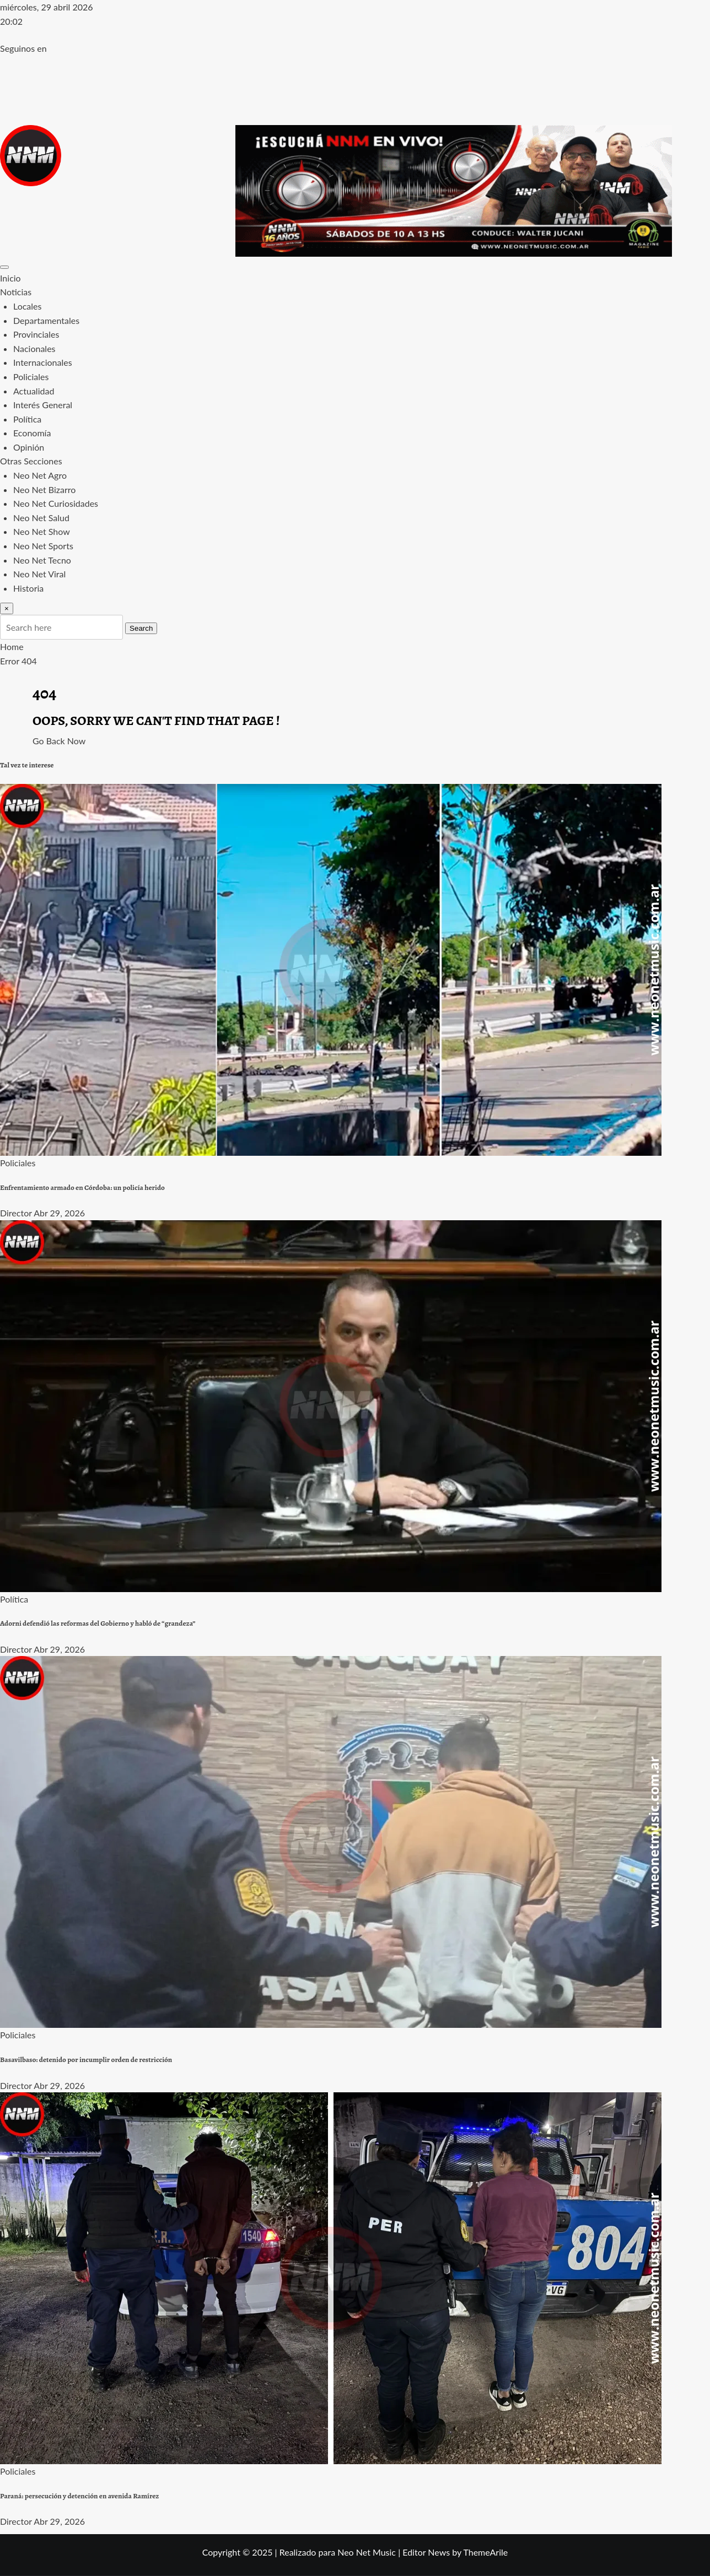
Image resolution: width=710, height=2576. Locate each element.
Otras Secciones (31, 461)
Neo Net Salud (41, 517)
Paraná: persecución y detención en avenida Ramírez (79, 2496)
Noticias (15, 291)
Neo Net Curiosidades (55, 503)
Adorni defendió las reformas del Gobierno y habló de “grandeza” (98, 1623)
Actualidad (33, 391)
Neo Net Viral (39, 574)
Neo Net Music (366, 2552)
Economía (32, 432)
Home (12, 646)
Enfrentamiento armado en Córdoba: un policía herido (82, 1188)
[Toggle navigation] (4, 267)
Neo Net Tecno (42, 560)
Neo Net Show (41, 531)
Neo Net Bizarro (44, 489)
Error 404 (18, 661)
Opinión (28, 447)
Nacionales (34, 348)
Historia (28, 588)
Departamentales (46, 320)
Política (27, 419)
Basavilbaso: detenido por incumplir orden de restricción (86, 2060)
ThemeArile (485, 2552)
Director (16, 1213)
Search (141, 628)
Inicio (10, 278)
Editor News (426, 2552)
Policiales (31, 376)
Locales (27, 306)
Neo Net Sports (43, 545)
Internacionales (42, 362)
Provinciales (36, 334)
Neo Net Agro (40, 475)
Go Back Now (59, 740)
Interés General (42, 404)
